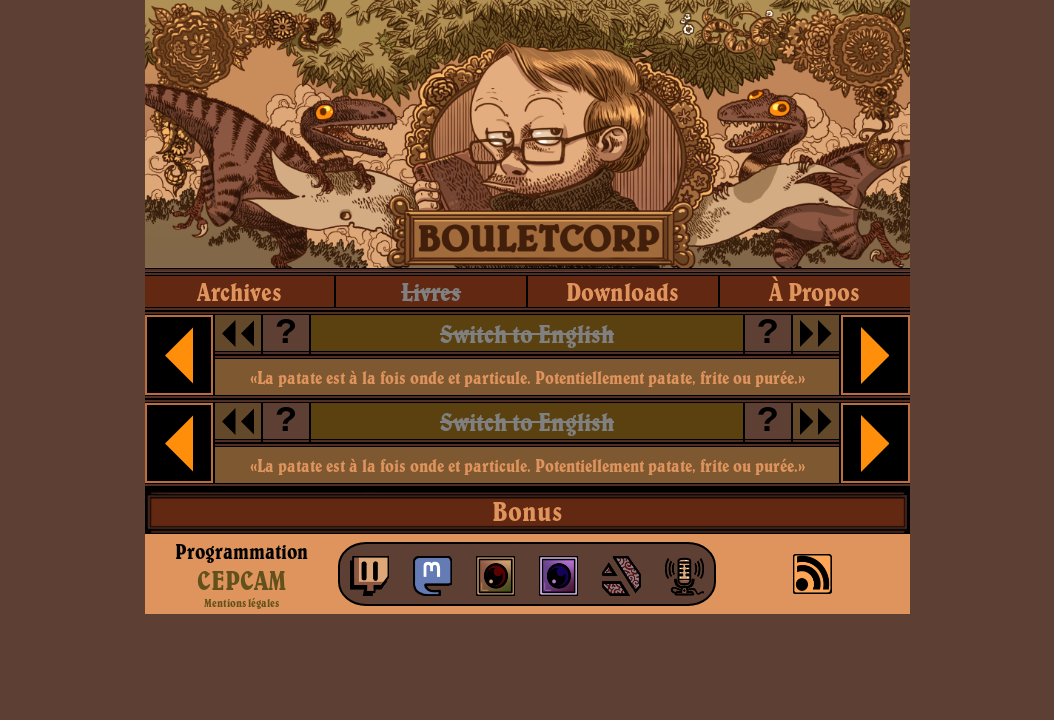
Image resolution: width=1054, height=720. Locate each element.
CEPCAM (241, 580)
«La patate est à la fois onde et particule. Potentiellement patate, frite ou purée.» (527, 377)
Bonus (527, 511)
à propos (814, 291)
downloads (622, 291)
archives (239, 291)
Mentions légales (241, 603)
